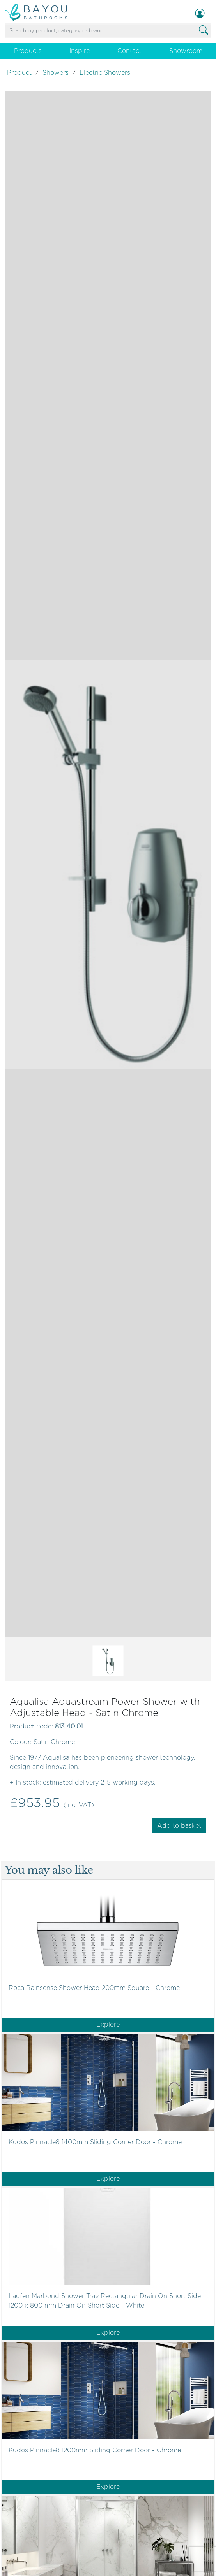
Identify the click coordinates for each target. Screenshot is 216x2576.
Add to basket (179, 1825)
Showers (55, 72)
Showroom (185, 50)
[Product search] (108, 31)
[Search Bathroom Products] (204, 30)
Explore (108, 2024)
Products (28, 50)
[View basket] (108, 39)
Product (19, 72)
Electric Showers (105, 72)
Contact (129, 50)
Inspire (79, 50)
